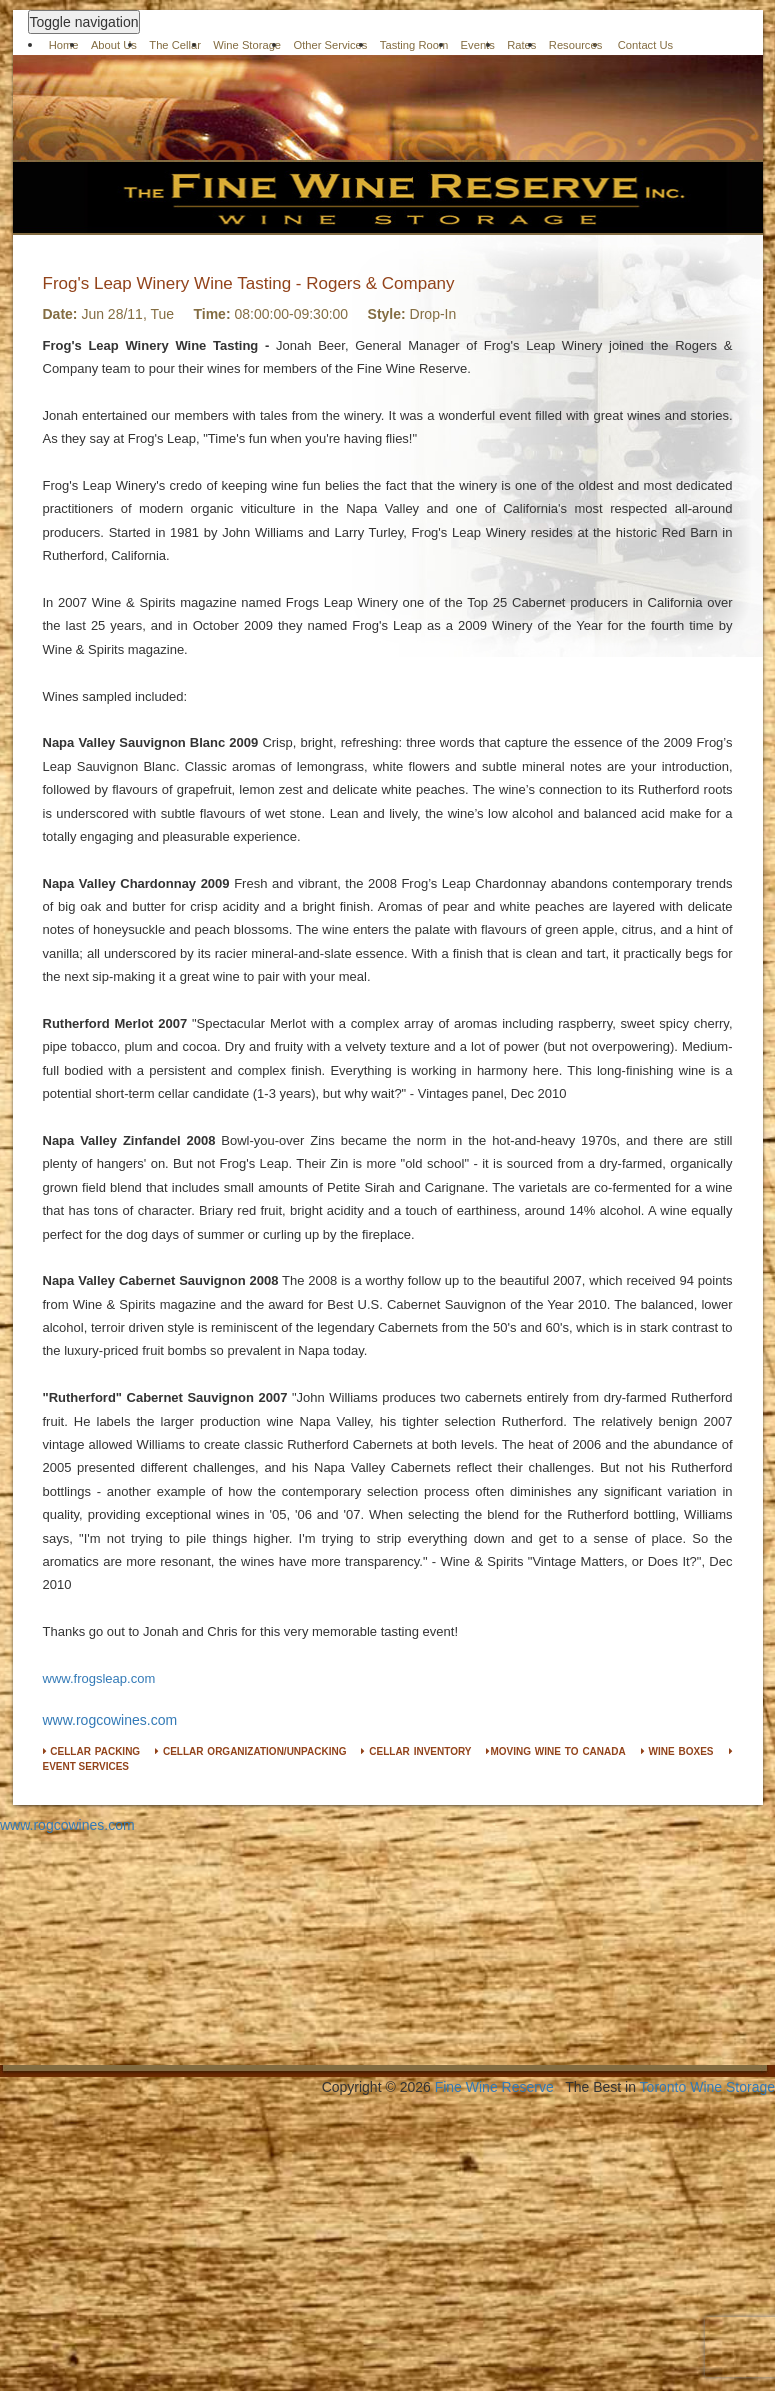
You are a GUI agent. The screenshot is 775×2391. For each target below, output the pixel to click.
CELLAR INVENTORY (416, 1751)
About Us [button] (114, 45)
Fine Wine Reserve (494, 2087)
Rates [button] (521, 45)
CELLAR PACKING (92, 1751)
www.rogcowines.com (110, 1720)
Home (64, 45)
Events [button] (478, 45)
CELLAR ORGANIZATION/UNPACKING (250, 1751)
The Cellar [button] (175, 45)
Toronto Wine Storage (707, 2087)
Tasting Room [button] (414, 45)
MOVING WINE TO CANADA (555, 1751)
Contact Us (646, 45)
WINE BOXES (677, 1751)
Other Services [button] (330, 45)
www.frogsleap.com (99, 1678)
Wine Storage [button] (247, 45)
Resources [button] (575, 45)
